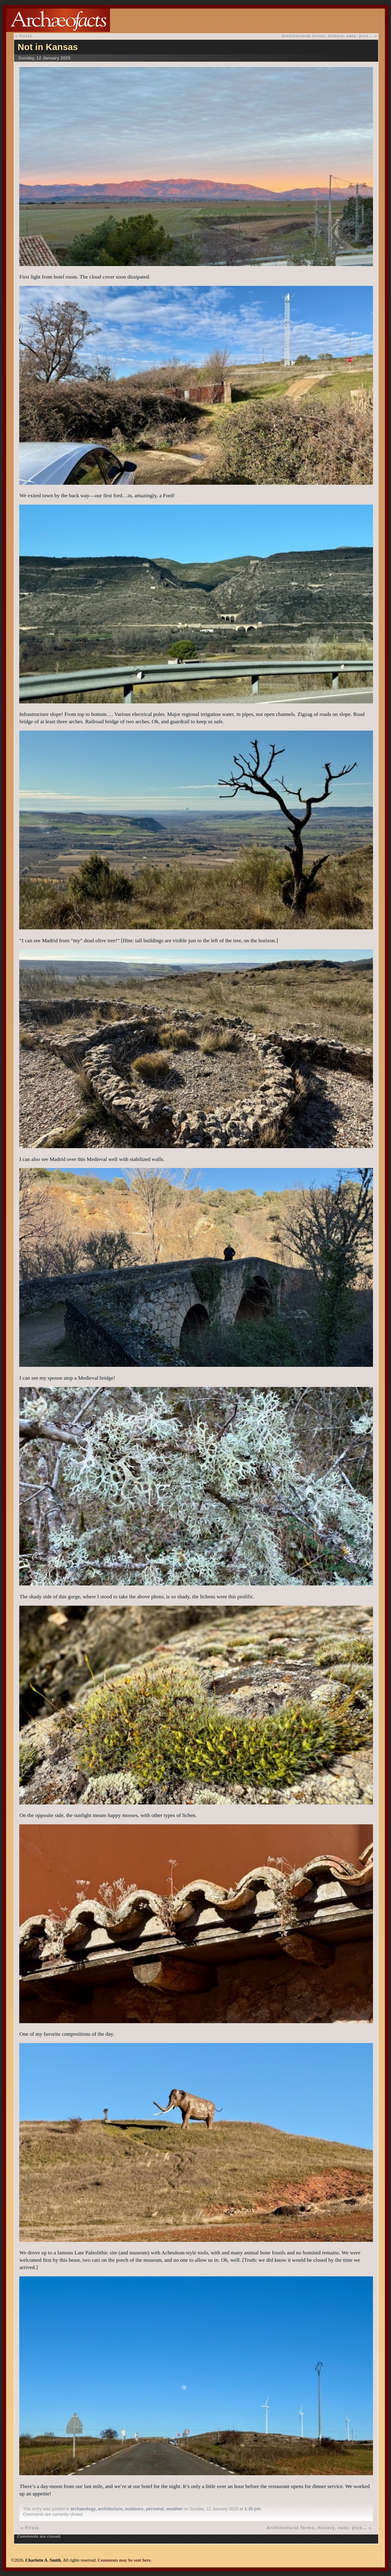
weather (174, 2508)
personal (155, 2508)
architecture (110, 2508)
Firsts (25, 36)
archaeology (83, 2508)
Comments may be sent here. (125, 2560)
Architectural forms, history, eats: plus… (327, 36)
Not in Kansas (48, 47)
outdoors (134, 2508)
